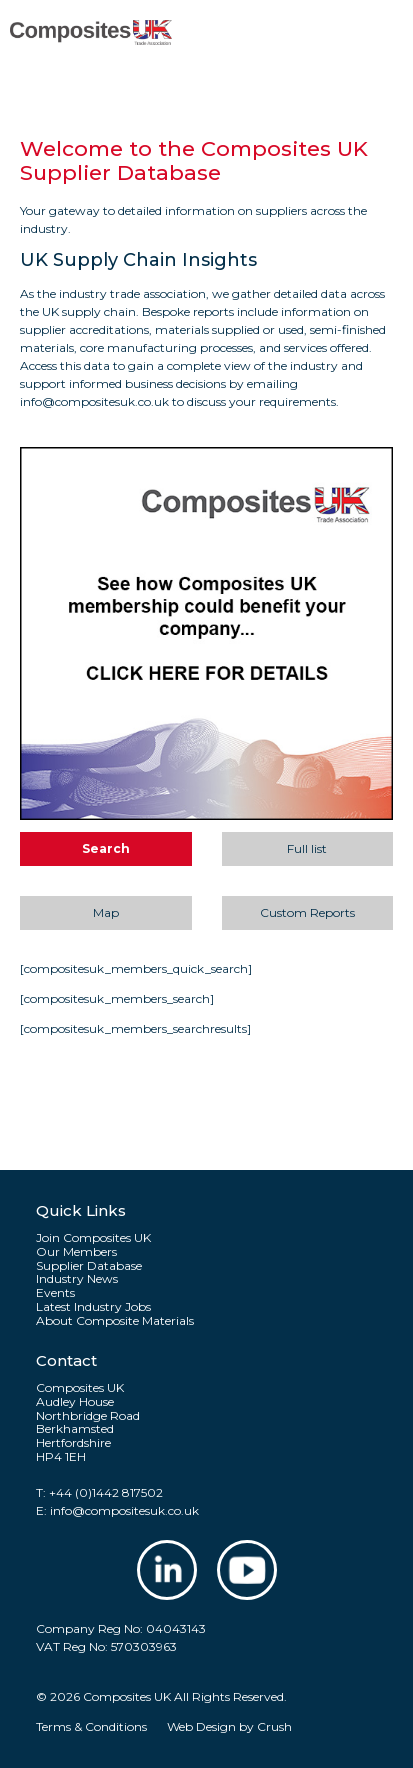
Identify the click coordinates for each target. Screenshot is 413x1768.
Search (106, 848)
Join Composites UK (93, 1238)
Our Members (76, 1252)
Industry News (77, 1279)
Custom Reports (307, 912)
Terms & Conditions (91, 1726)
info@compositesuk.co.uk (124, 1510)
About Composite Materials (115, 1321)
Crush (274, 1726)
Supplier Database (89, 1266)
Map (106, 912)
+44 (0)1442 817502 (106, 1492)
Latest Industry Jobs (93, 1307)
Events (55, 1293)
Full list (307, 848)
